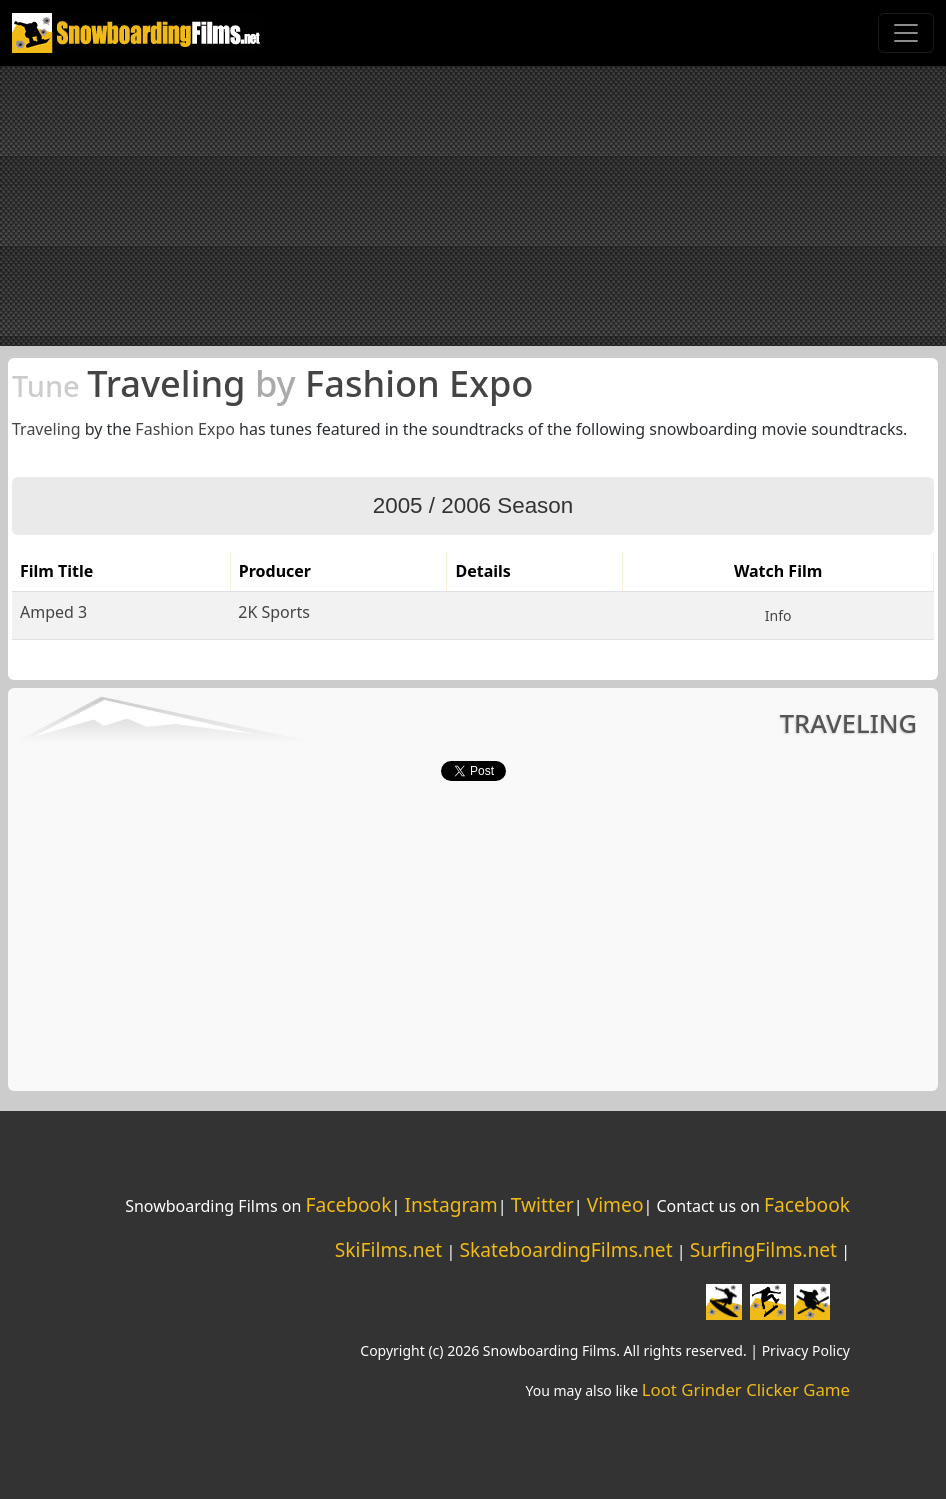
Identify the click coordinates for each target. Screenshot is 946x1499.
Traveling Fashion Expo (272, 383)
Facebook (348, 1204)
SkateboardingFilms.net (565, 1249)
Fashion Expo (185, 429)
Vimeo (615, 1204)
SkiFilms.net (388, 1249)
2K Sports (274, 612)
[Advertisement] (473, 206)
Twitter (542, 1204)
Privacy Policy (806, 1350)
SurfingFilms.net (763, 1249)
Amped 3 (53, 612)
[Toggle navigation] (906, 33)
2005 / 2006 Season (473, 505)
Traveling (46, 429)
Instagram (450, 1204)
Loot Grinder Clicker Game (746, 1389)
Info (778, 615)
